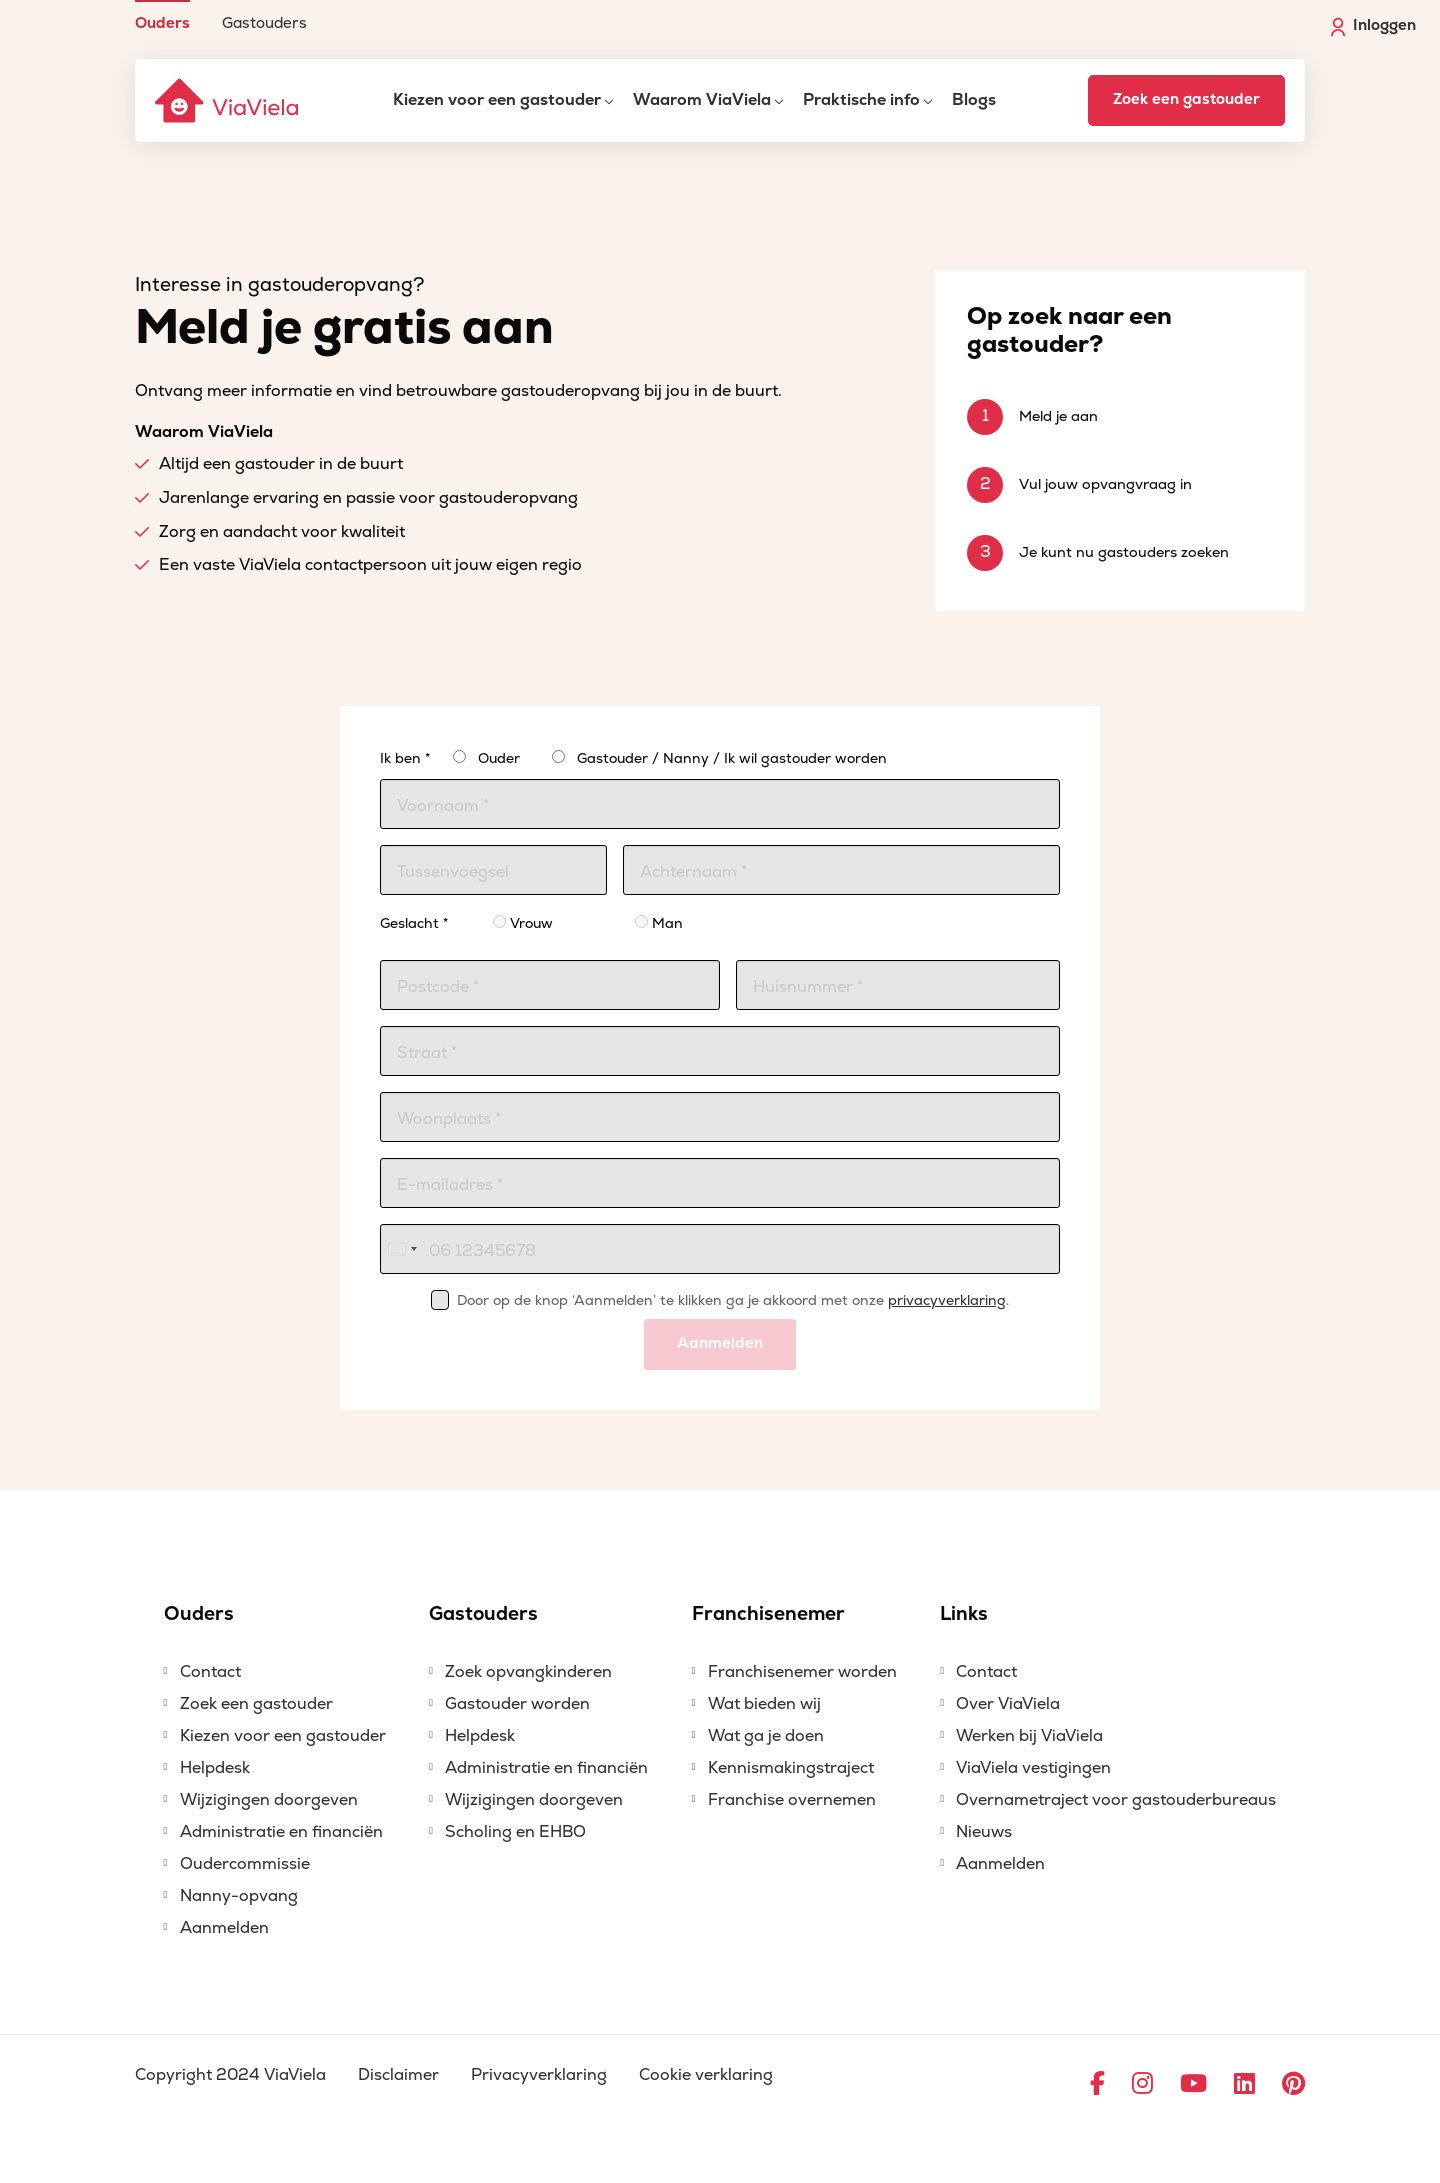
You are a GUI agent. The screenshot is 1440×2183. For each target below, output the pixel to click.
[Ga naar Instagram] (1142, 2085)
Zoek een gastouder (1186, 99)
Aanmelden (720, 1343)
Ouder (499, 758)
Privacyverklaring (539, 2075)
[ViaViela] (228, 100)
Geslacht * (414, 923)
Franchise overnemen (792, 1800)
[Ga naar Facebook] (1097, 2085)
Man (659, 923)
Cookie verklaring (706, 2075)
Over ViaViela (1008, 1704)
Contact (210, 1672)
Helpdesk (215, 1768)
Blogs (974, 100)
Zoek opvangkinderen (528, 1672)
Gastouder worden (517, 1704)
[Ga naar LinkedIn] (1244, 2085)
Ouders (162, 22)
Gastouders (264, 22)
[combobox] (402, 1249)
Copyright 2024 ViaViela (230, 2075)
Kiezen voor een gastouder (497, 100)
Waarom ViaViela (702, 100)
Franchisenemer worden (802, 1672)
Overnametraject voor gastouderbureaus (1116, 1800)
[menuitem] (162, 15)
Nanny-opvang (239, 1896)
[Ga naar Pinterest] (1293, 2085)
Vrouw (523, 923)
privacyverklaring (947, 1300)
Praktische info (861, 100)
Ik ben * (405, 758)
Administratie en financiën (281, 1832)
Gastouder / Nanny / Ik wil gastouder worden (732, 758)
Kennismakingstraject (791, 1768)
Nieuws (984, 1832)
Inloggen (1373, 26)
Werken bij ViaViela (1029, 1736)
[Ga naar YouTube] (1193, 2085)
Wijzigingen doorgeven (269, 1800)
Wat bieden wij (764, 1704)
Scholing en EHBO (515, 1832)
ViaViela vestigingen (1033, 1768)
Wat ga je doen (766, 1736)
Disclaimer (398, 2075)
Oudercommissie (245, 1864)
